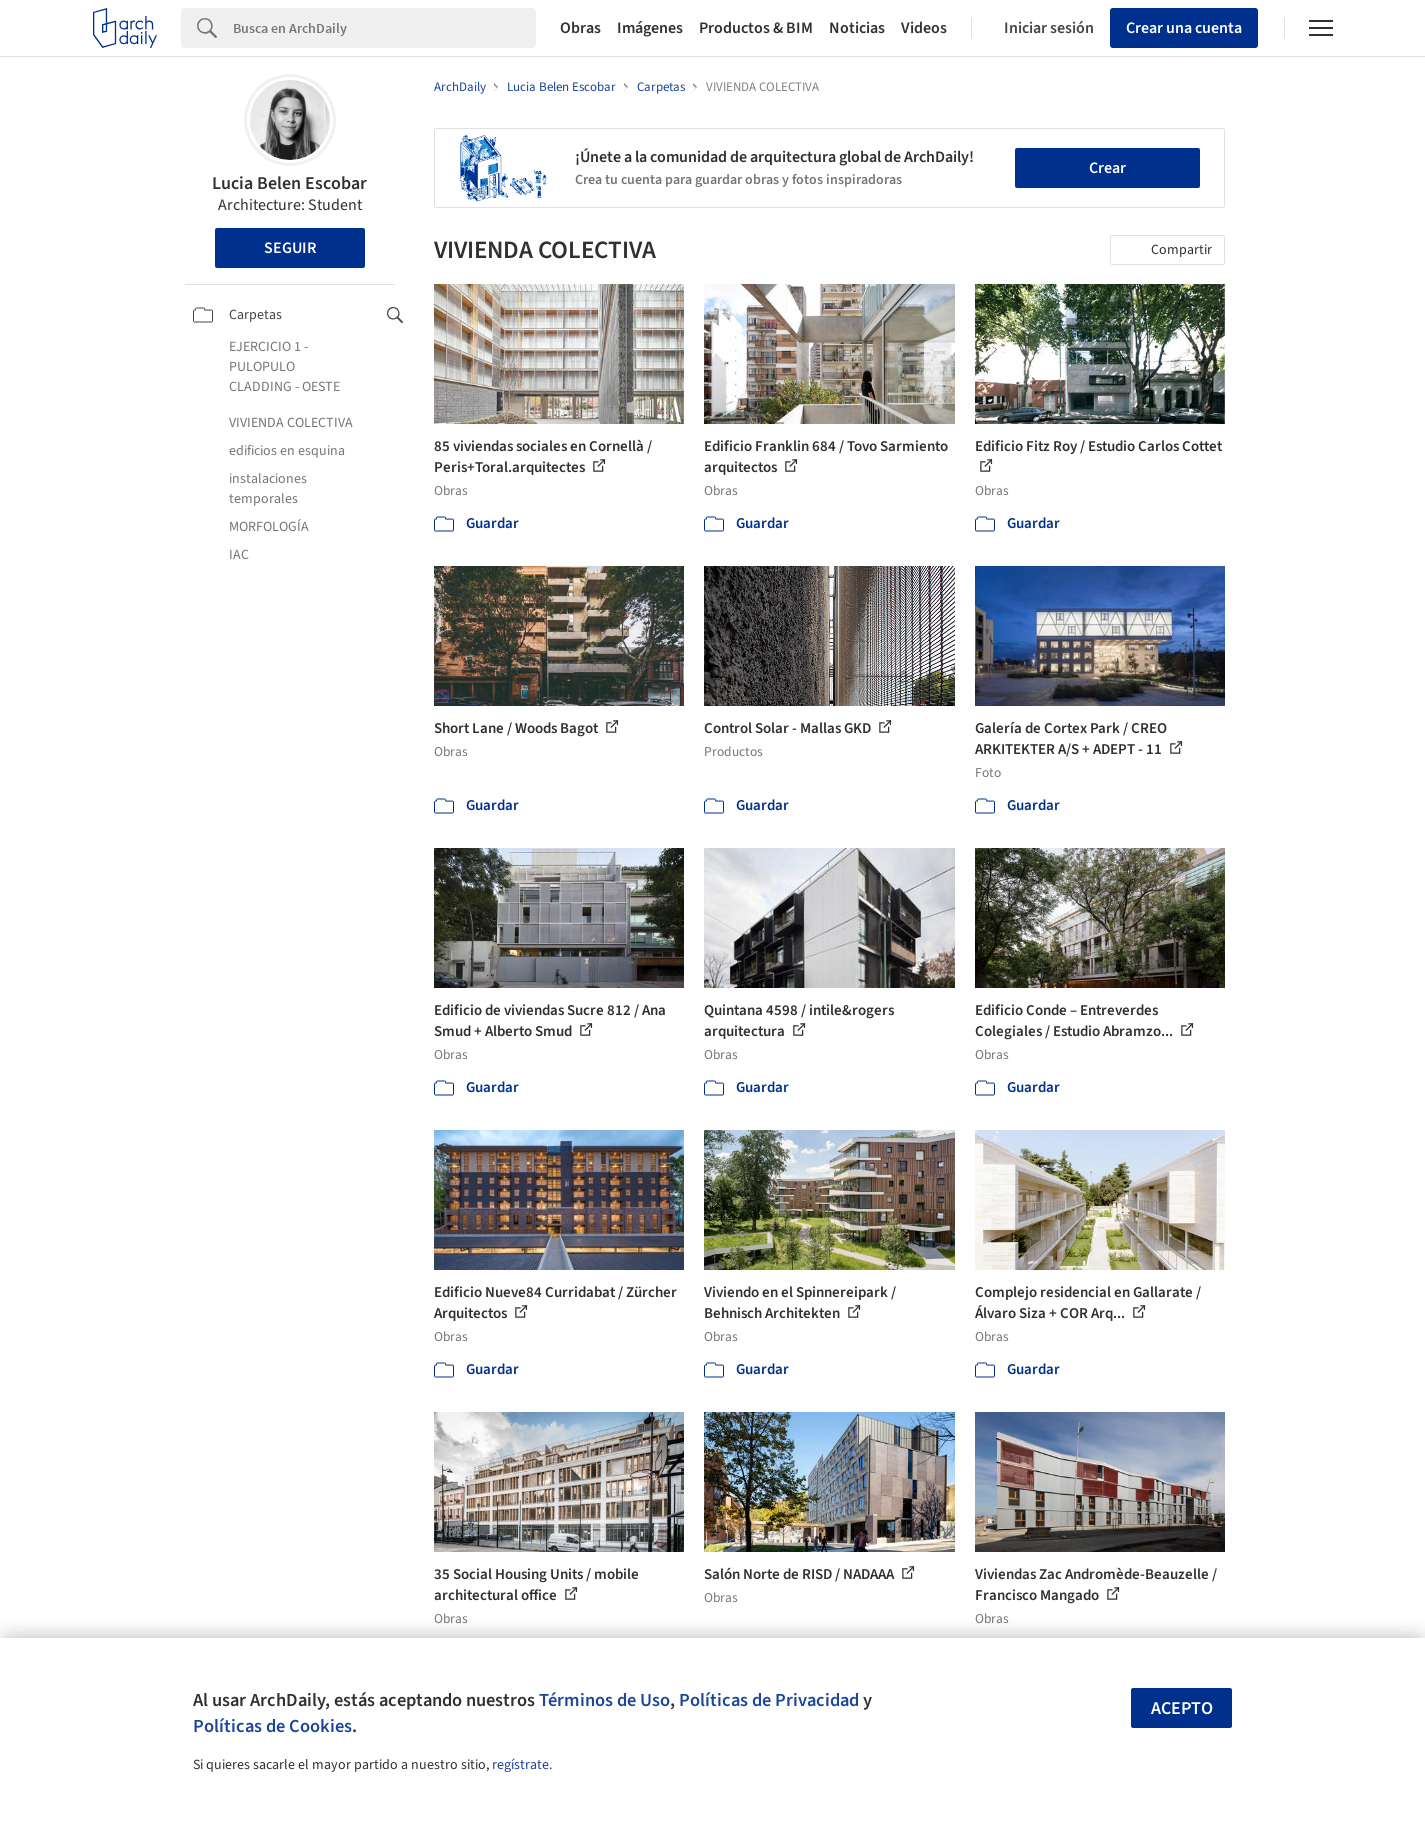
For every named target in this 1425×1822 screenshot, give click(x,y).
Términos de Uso (604, 1700)
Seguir (290, 248)
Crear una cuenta (1184, 28)
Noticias (857, 28)
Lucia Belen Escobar (289, 183)
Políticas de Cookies (272, 1726)
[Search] (384, 28)
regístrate (520, 1765)
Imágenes (650, 28)
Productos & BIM (756, 28)
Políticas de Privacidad (769, 1700)
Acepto (1182, 1708)
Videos (924, 28)
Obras (580, 28)
